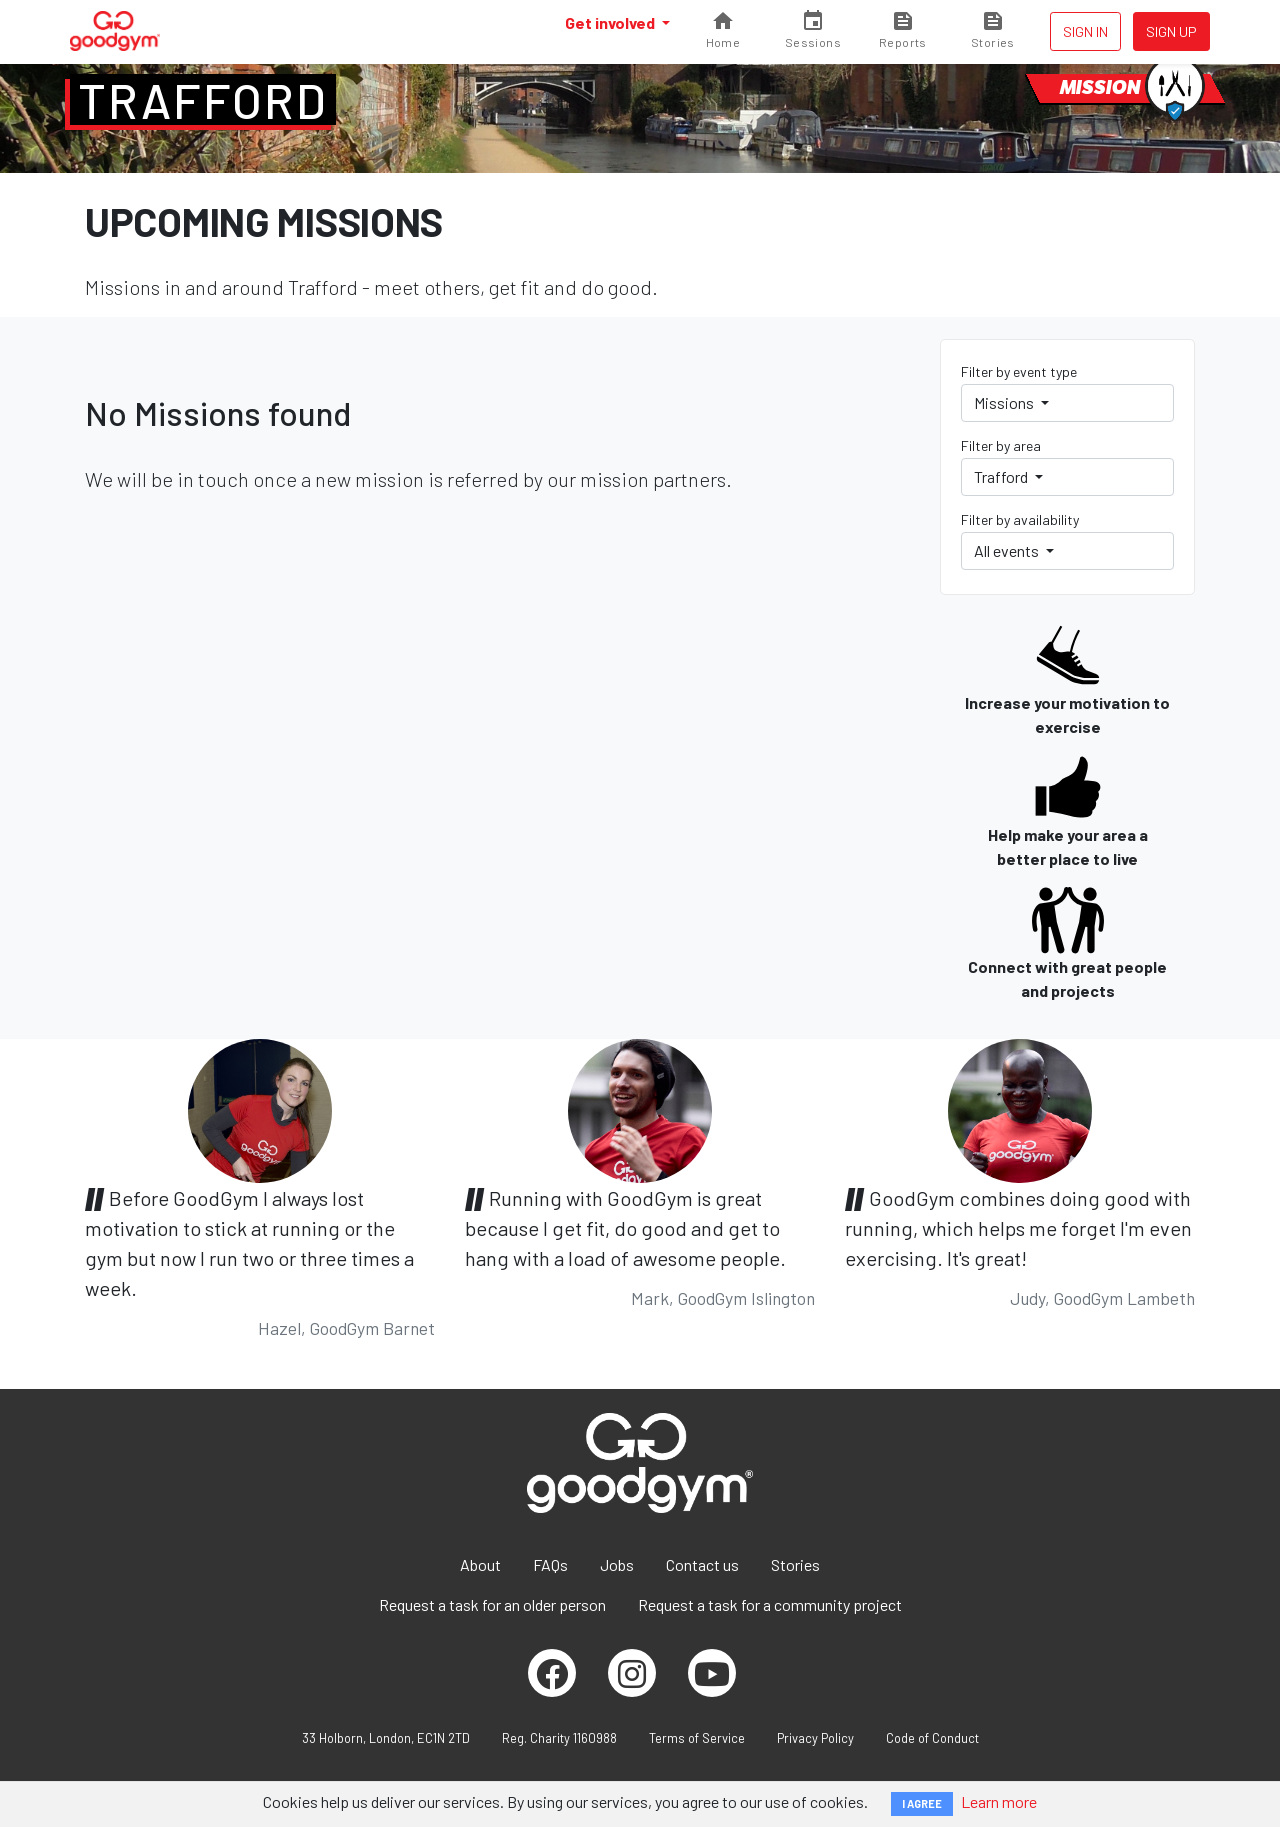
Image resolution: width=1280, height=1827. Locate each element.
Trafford (203, 100)
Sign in (1085, 31)
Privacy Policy (815, 1738)
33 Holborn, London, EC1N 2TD (386, 1738)
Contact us (702, 1564)
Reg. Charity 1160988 (559, 1738)
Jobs (617, 1564)
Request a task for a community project (770, 1604)
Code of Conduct (932, 1738)
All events (1008, 550)
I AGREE (922, 1803)
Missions (1005, 402)
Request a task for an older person (492, 1604)
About (480, 1564)
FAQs (550, 1564)
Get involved (611, 22)
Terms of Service (697, 1738)
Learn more (999, 1801)
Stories (795, 1564)
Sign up (1171, 31)
